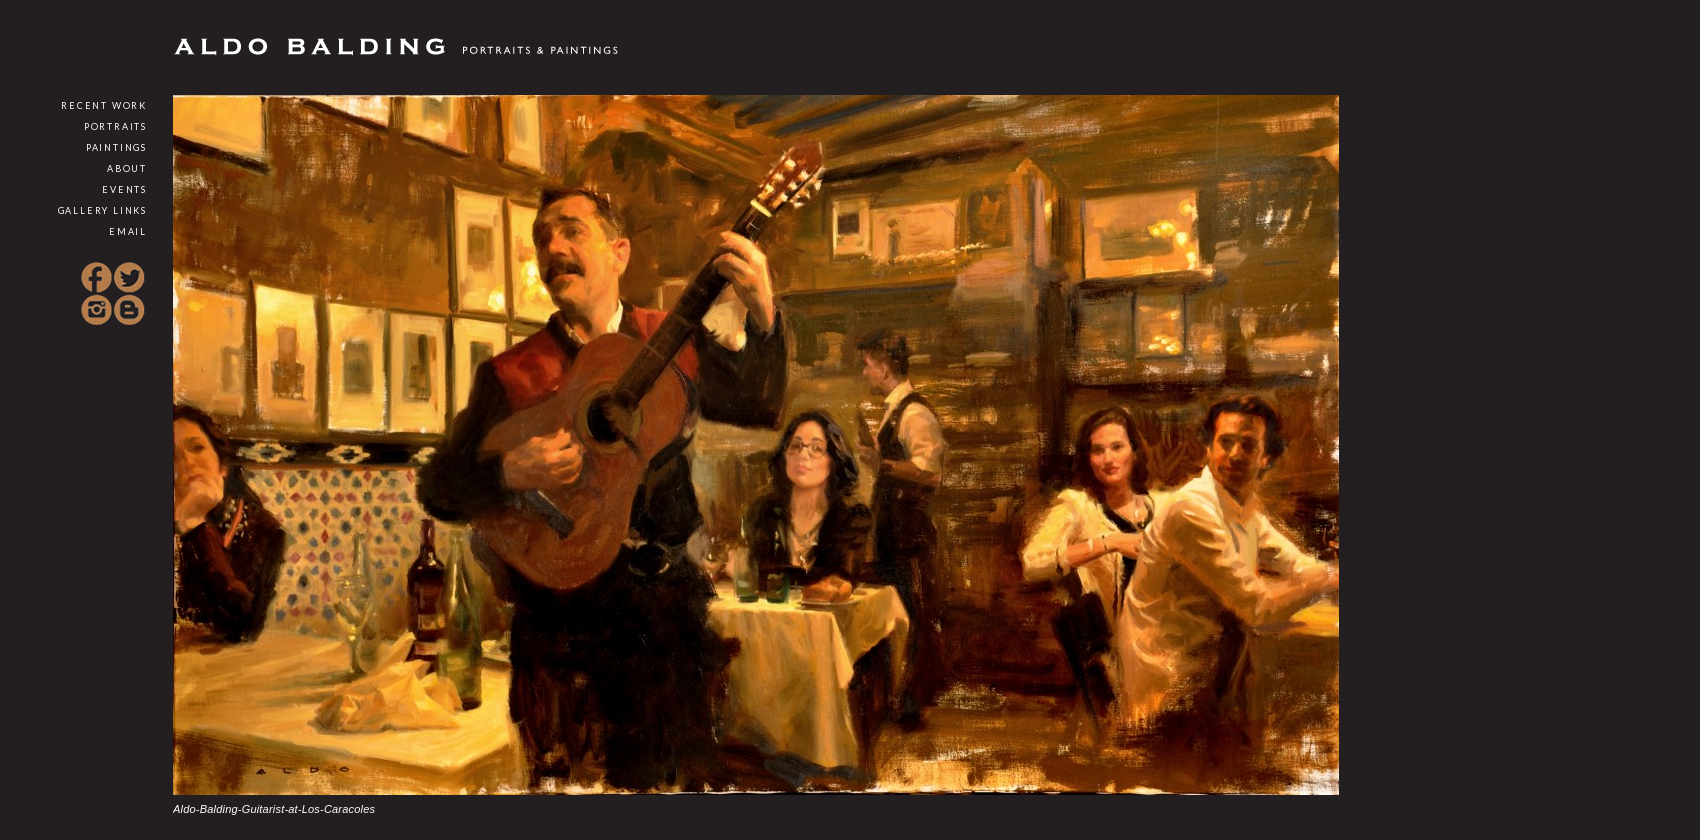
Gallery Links (102, 210)
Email (128, 231)
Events (124, 189)
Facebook (97, 278)
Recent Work (104, 105)
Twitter (129, 278)
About (127, 168)
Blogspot (129, 310)
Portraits (115, 126)
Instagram (97, 310)
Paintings (116, 147)
